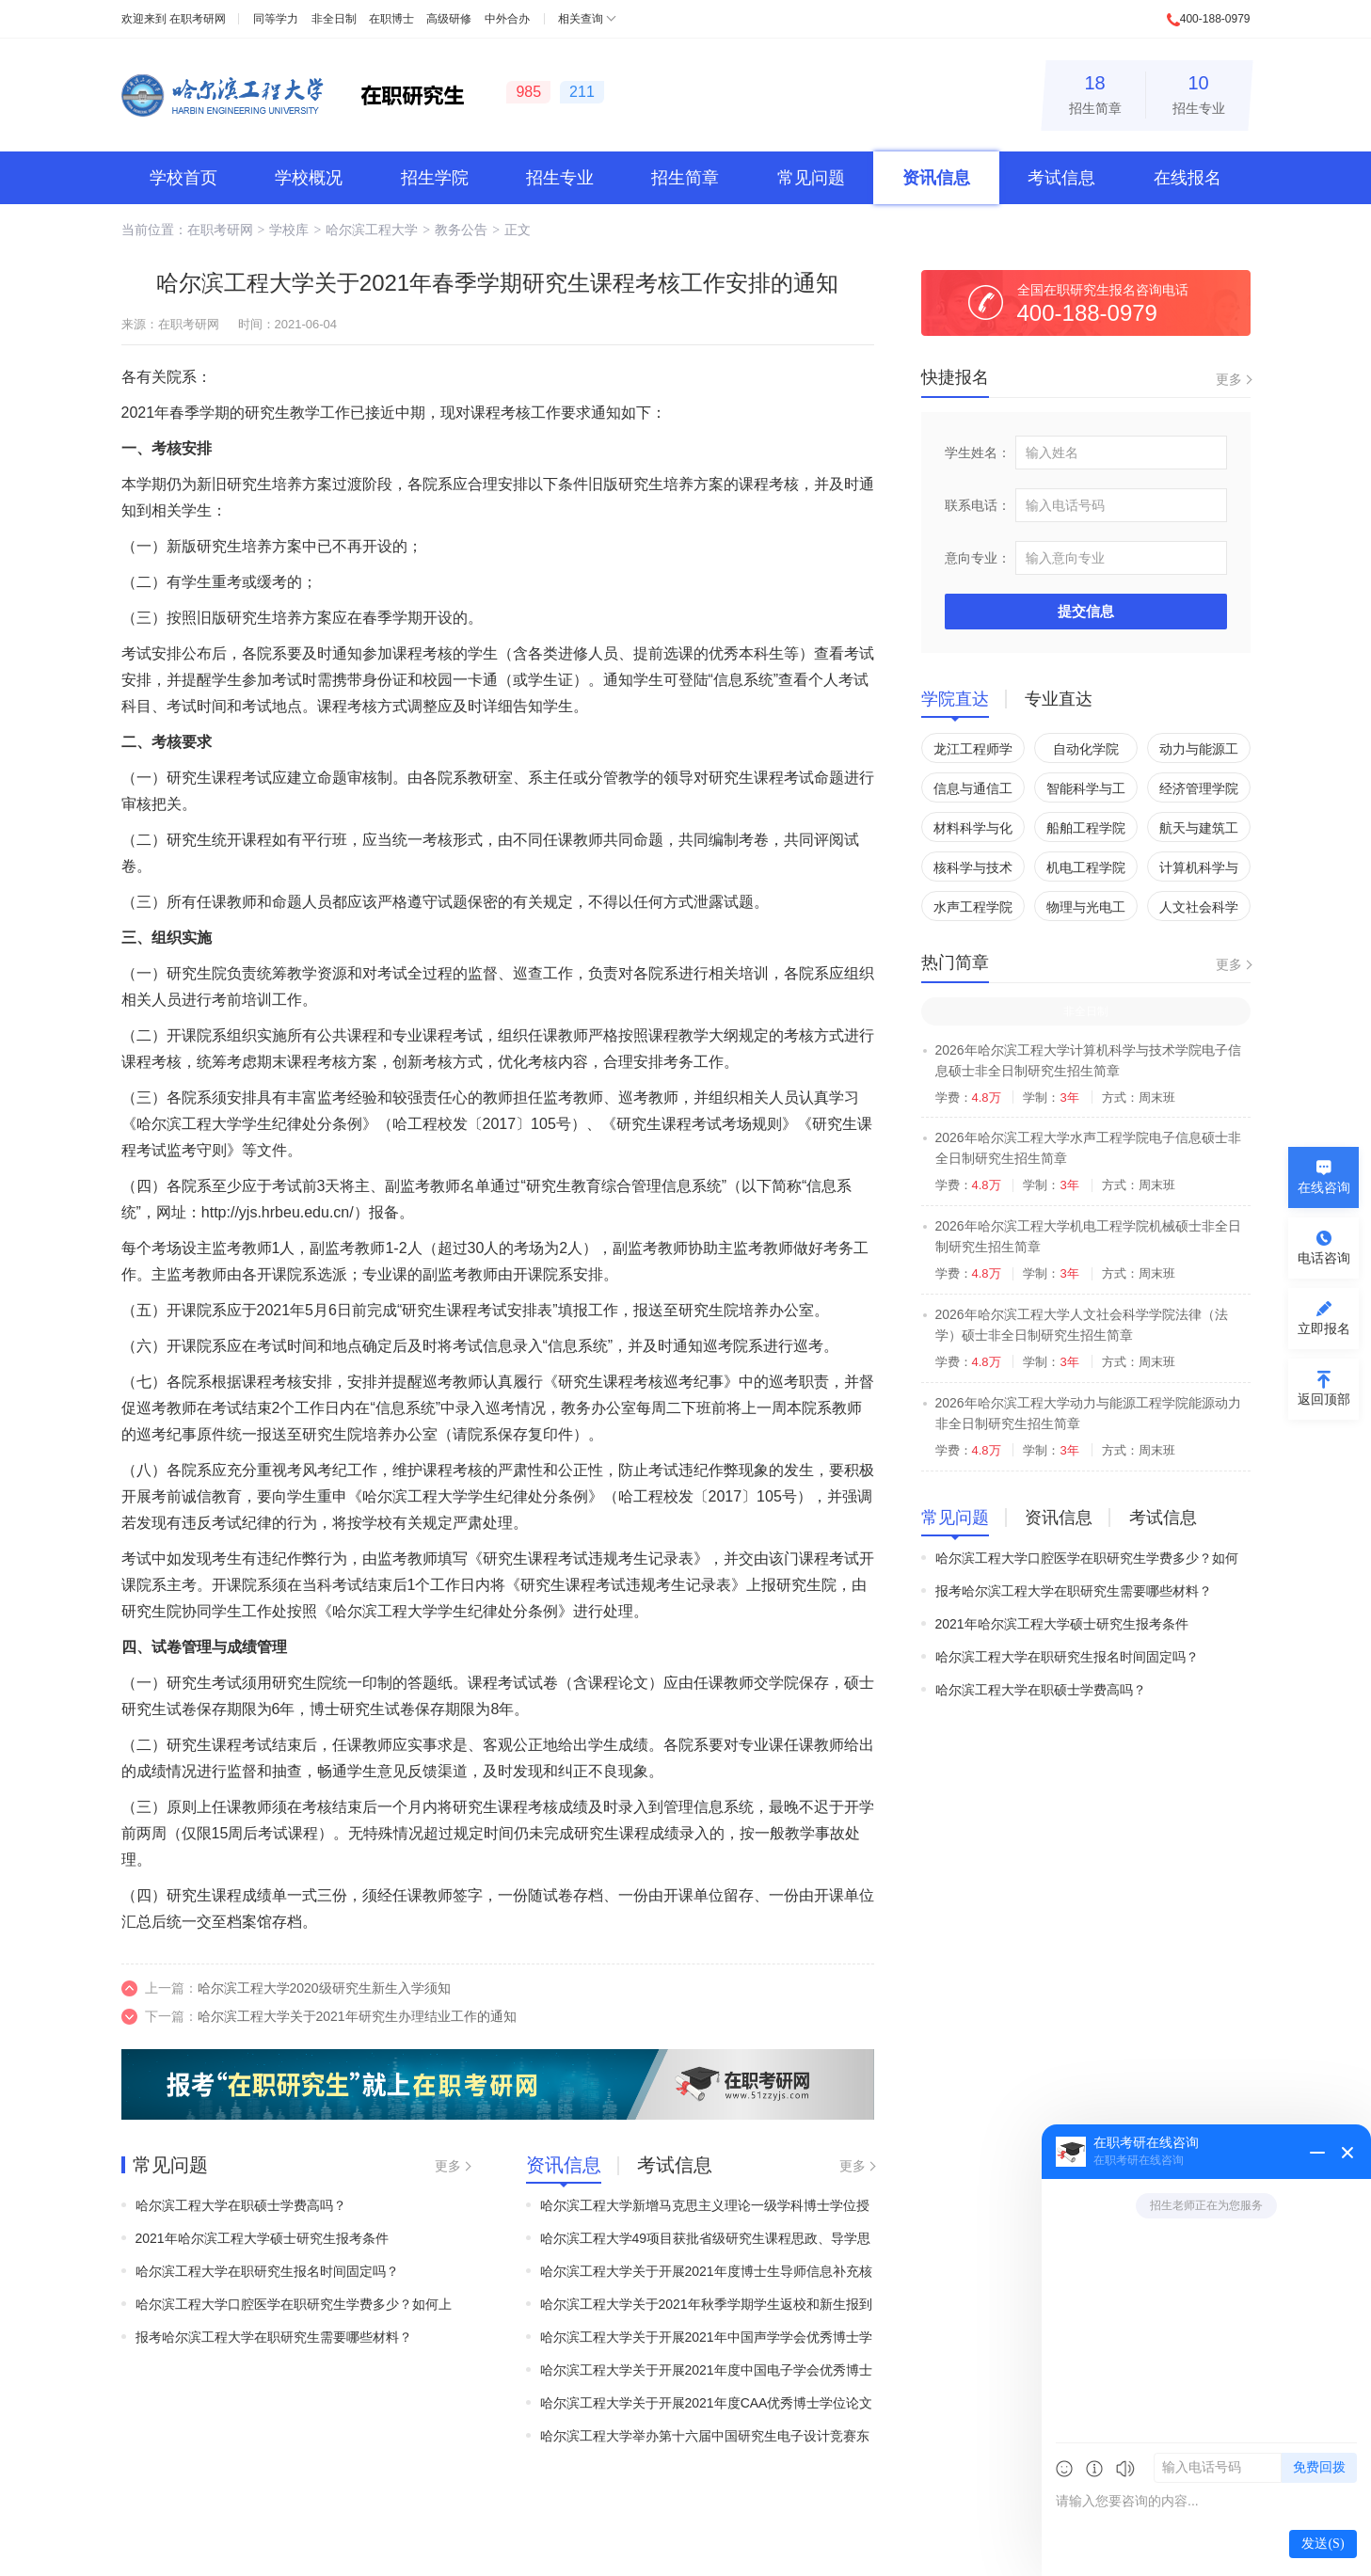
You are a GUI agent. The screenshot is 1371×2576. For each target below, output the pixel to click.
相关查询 (580, 18)
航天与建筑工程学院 (1198, 831)
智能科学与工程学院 (1085, 792)
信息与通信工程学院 (972, 792)
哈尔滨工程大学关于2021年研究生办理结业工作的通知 (357, 2016)
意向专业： (978, 557)
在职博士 (391, 18)
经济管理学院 (1198, 788)
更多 (448, 2165)
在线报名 (1187, 177)
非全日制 (334, 18)
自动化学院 (1086, 748)
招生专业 (1199, 92)
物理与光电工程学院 (1085, 910)
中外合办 (507, 18)
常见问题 (811, 177)
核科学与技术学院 (972, 871)
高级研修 (448, 18)
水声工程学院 (972, 906)
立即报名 (1324, 1328)
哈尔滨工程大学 (372, 229)
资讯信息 (936, 177)
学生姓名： (978, 452)
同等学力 (275, 18)
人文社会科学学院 (1198, 910)
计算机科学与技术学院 (1198, 871)
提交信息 (1086, 611)
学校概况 (309, 177)
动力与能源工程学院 (1198, 752)
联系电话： (978, 505)
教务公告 (461, 229)
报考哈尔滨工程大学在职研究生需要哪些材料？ (274, 2337)
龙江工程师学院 (972, 752)
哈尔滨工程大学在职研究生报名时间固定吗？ (267, 2271)
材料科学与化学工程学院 (972, 831)
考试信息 (1061, 177)
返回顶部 (1324, 1399)
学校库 (289, 229)
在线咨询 (1324, 1187)
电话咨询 (1324, 1257)
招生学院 (435, 177)
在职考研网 (197, 18)
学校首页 (183, 177)
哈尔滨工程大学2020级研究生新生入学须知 (324, 1988)
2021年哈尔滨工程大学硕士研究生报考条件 (262, 2238)
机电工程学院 (1085, 867)
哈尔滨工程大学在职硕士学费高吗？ (241, 2205)
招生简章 (1095, 92)
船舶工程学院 (1085, 827)
